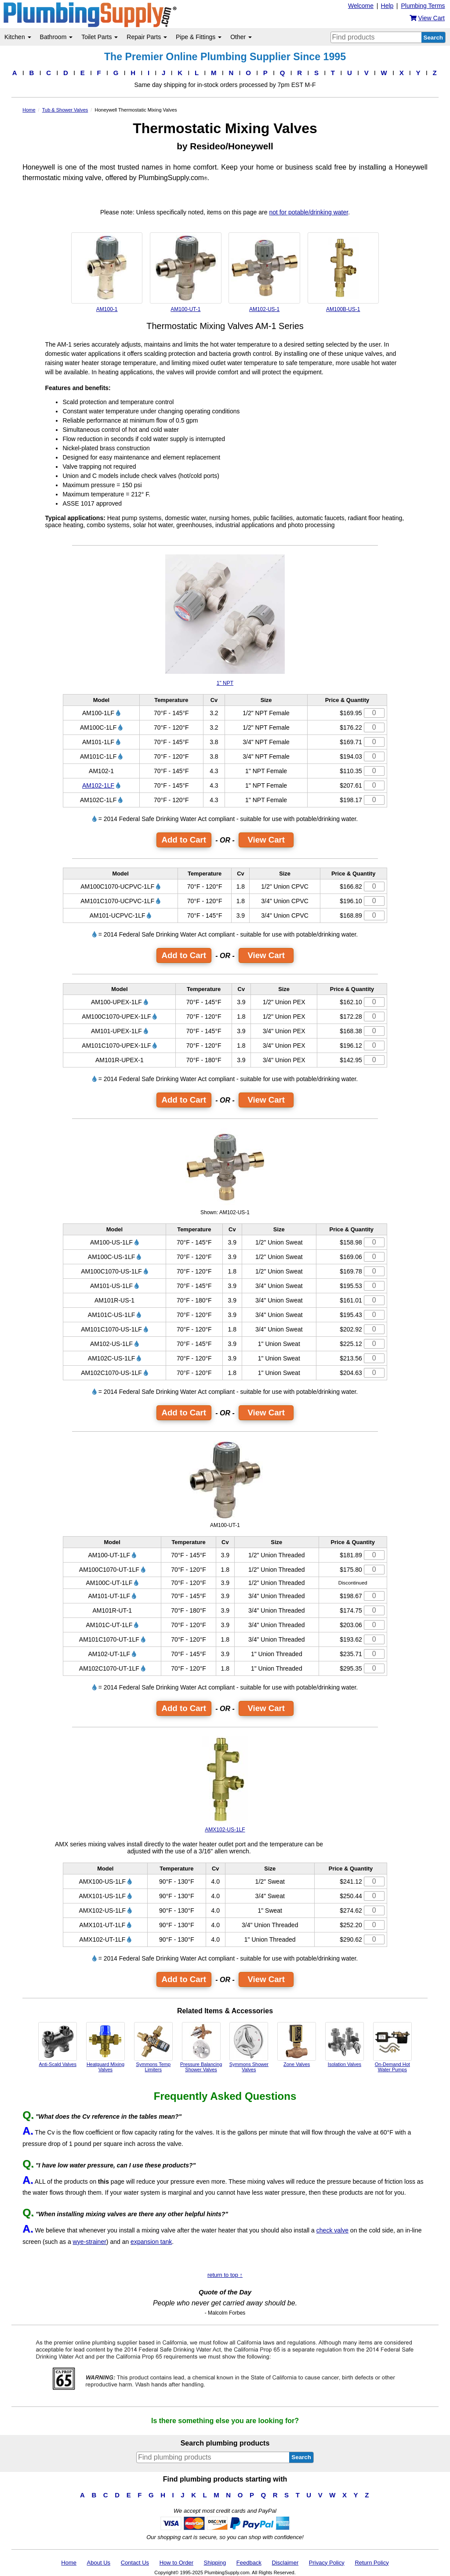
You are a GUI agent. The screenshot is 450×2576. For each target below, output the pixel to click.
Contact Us (135, 2562)
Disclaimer (285, 2562)
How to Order (176, 2562)
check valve (332, 2230)
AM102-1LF (98, 785)
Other (241, 36)
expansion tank (151, 2241)
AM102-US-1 (264, 272)
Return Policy (371, 2562)
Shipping (215, 2562)
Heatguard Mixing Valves (105, 2047)
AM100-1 (106, 272)
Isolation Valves (344, 2044)
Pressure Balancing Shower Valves (201, 2047)
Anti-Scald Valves (57, 2044)
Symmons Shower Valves (249, 2047)
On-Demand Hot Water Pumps (392, 2047)
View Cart (266, 839)
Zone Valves (296, 2044)
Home (68, 2562)
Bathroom (56, 36)
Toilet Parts (99, 36)
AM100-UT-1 (185, 272)
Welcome (361, 5)
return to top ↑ (225, 2275)
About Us (98, 2562)
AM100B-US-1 (343, 272)
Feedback (248, 2562)
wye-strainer (89, 2241)
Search (433, 37)
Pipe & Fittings (198, 36)
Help (387, 5)
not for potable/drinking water (308, 212)
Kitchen (17, 36)
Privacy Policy (327, 2562)
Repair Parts (147, 36)
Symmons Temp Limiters (153, 2047)
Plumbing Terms (423, 5)
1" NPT (225, 620)
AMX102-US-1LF (225, 1784)
